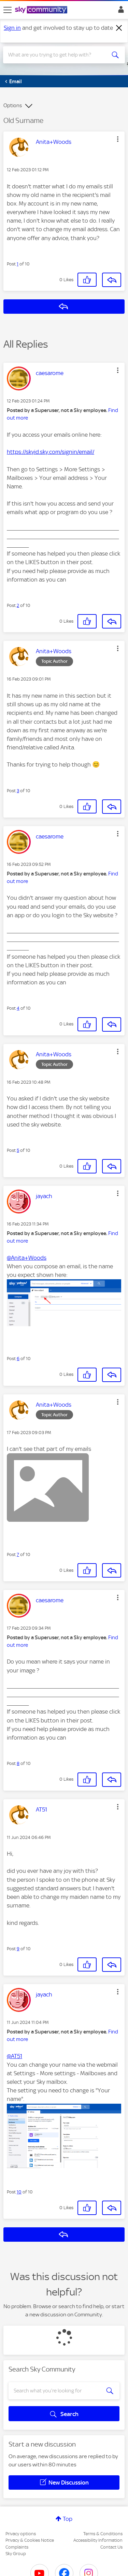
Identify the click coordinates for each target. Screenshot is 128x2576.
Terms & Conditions (103, 2533)
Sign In (120, 11)
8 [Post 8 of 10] (18, 1763)
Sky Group (15, 2553)
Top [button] (67, 2518)
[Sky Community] (42, 10)
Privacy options (20, 2533)
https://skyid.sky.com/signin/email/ (50, 451)
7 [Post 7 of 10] (18, 1554)
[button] (117, 139)
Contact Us (111, 2547)
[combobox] (58, 54)
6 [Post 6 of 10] (18, 1358)
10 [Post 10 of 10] (19, 2191)
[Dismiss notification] (119, 28)
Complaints (16, 2547)
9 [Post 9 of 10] (18, 1948)
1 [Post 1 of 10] (17, 263)
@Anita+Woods (26, 1257)
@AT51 (14, 2056)
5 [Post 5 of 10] (18, 1150)
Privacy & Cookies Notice (29, 2540)
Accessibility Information (98, 2540)
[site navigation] (7, 10)
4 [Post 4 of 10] (18, 1008)
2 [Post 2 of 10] (18, 605)
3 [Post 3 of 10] (18, 790)
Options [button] (12, 105)
